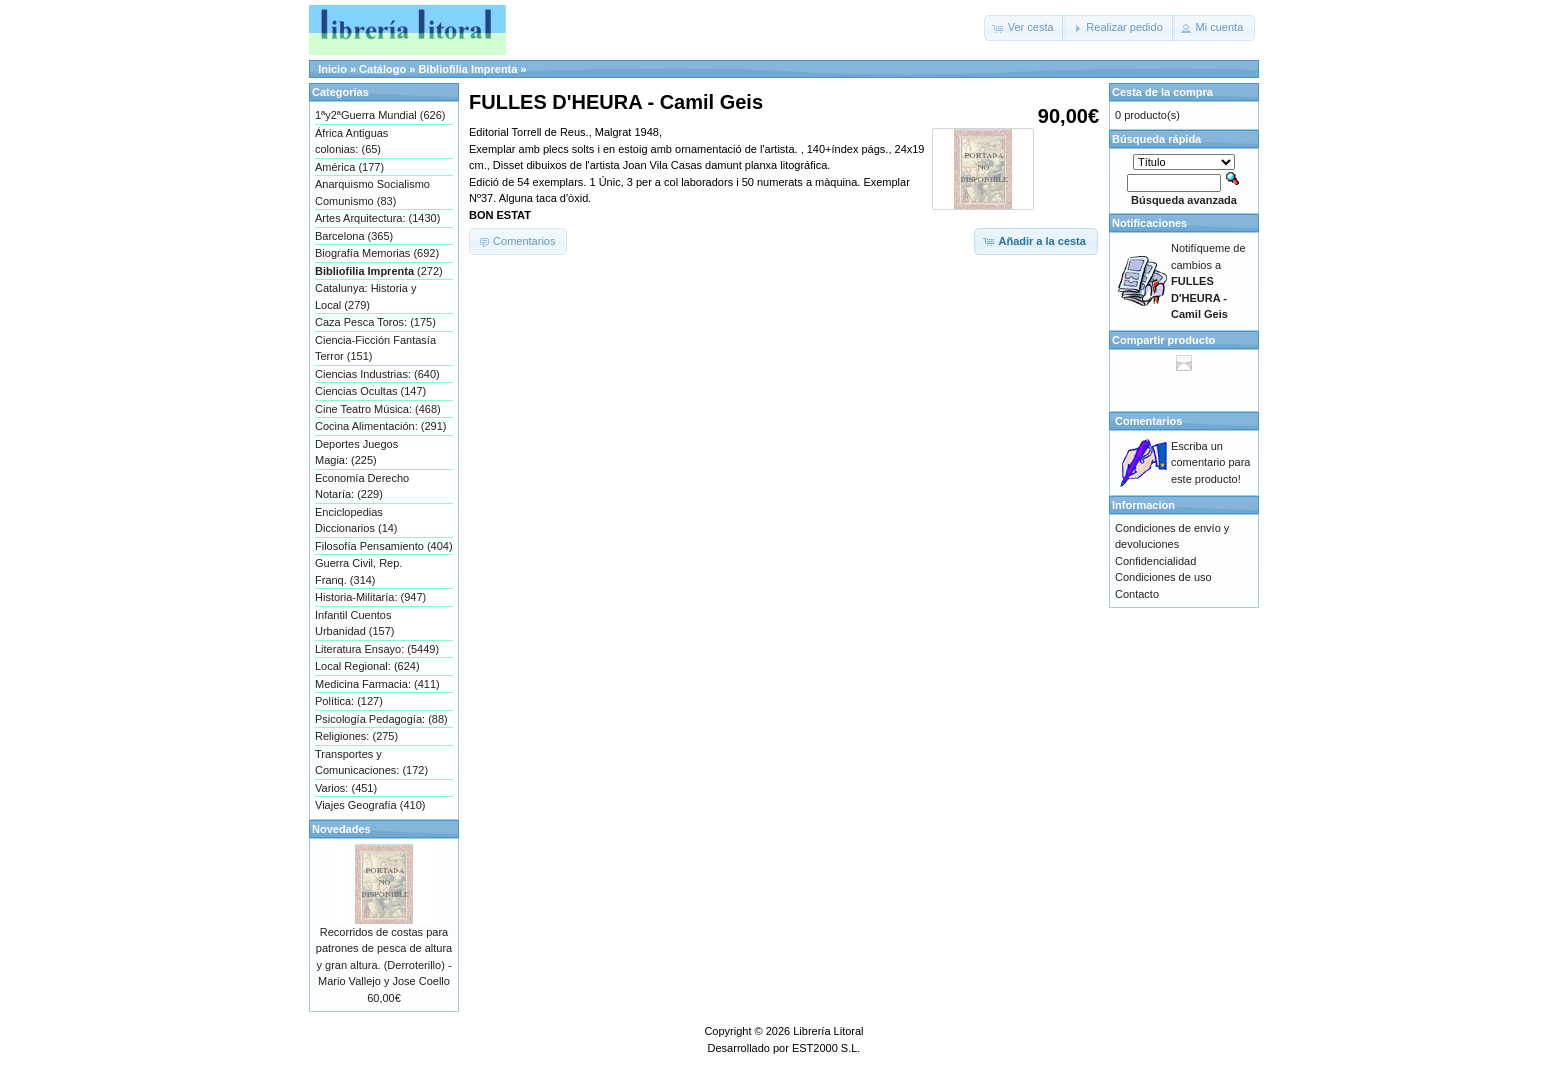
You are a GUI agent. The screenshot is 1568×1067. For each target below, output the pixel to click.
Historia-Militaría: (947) (370, 597)
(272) (379, 271)
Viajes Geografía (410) (370, 805)
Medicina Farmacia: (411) (377, 684)
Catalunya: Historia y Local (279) (366, 296)
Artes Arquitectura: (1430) (377, 218)
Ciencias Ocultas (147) (370, 391)
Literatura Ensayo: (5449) (377, 649)
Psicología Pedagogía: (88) (381, 719)
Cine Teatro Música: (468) (378, 409)
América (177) (349, 167)
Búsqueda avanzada (1184, 200)
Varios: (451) (346, 788)
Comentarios (1148, 421)
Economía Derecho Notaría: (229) (362, 486)
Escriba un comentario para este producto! (1211, 462)
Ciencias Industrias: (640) (377, 374)
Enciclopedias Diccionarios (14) (356, 520)
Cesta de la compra (1162, 92)
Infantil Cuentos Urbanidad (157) (355, 623)
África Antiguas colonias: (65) (351, 141)
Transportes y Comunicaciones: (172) (371, 762)
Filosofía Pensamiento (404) (384, 546)
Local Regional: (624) (367, 666)
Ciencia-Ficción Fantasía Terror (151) (375, 348)
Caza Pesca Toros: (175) (375, 322)
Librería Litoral (828, 1031)
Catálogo (382, 69)
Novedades (341, 829)
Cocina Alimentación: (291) (380, 426)
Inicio (332, 69)
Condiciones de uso (1163, 577)
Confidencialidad (1155, 561)
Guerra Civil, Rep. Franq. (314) (358, 571)
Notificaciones (1149, 223)
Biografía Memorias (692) (377, 253)
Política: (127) (349, 701)
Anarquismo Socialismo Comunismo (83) (372, 192)
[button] (1025, 28)
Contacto (1137, 594)
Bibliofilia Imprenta (467, 69)
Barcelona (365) (354, 236)
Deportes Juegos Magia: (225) (356, 452)
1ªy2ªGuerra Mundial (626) (380, 115)
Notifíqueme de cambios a (1208, 281)
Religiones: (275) (356, 736)
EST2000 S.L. (826, 1048)
